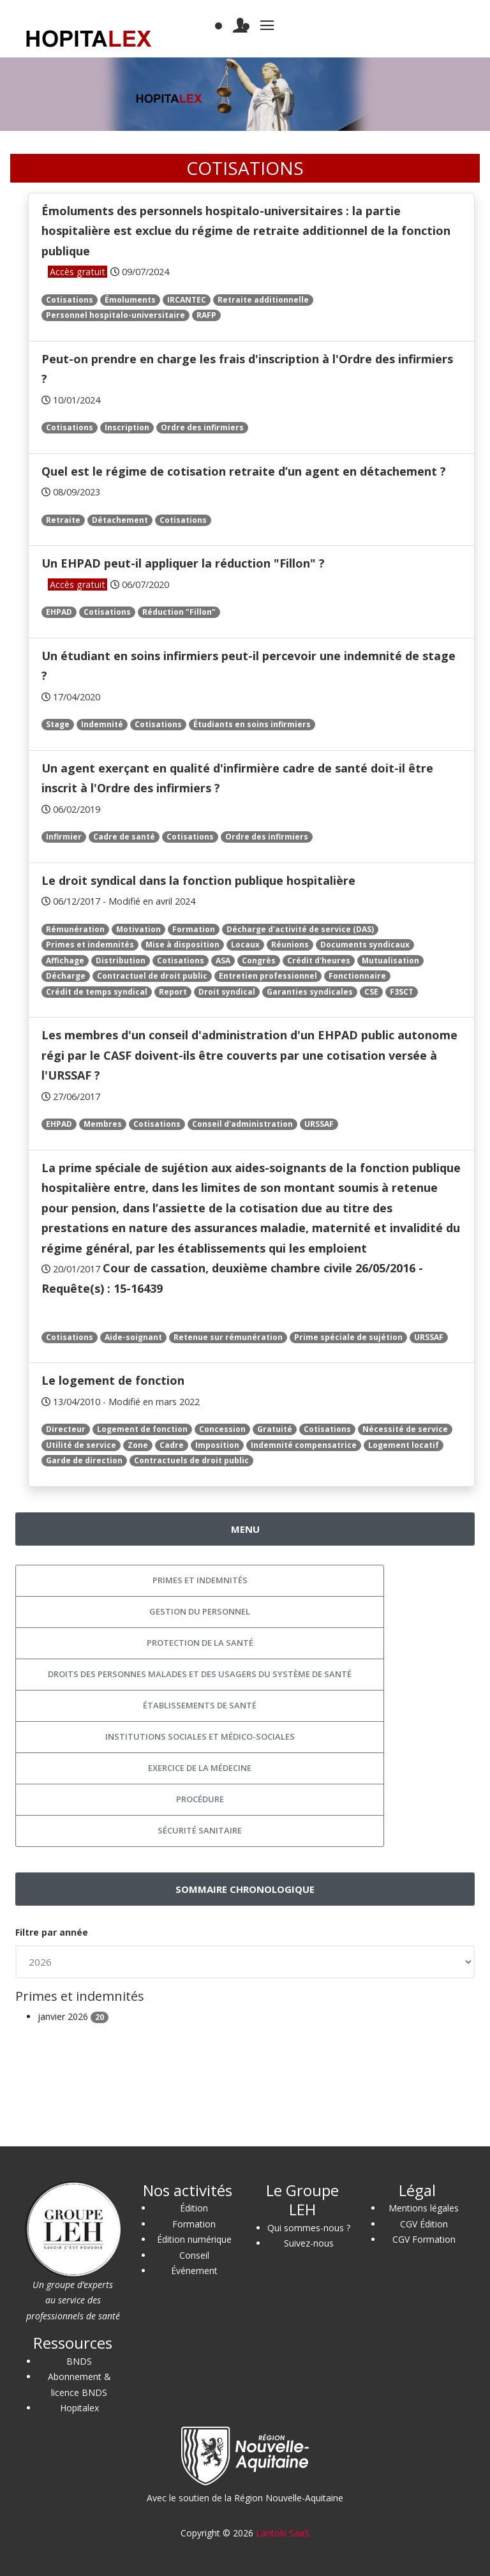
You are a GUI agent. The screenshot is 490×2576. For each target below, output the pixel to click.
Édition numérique (194, 2239)
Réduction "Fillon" (179, 611)
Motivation (138, 929)
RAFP (206, 315)
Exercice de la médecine (199, 1768)
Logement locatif (403, 1445)
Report (173, 991)
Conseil (194, 2255)
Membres (103, 1124)
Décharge (65, 975)
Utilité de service (81, 1445)
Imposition (217, 1445)
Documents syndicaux (365, 944)
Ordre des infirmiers (202, 427)
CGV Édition (424, 2224)
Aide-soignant (133, 1337)
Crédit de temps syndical (96, 991)
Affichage (65, 960)
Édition (194, 2208)
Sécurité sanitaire (200, 1830)
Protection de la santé (200, 1642)
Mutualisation (390, 960)
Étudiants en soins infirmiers (252, 724)
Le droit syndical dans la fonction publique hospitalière (198, 880)
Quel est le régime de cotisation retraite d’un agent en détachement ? (243, 471)
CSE (371, 991)
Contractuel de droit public (152, 975)
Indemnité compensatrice (304, 1445)
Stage (58, 724)
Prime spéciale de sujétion (348, 1337)
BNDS (79, 2361)
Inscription (127, 427)
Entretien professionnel (268, 975)
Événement (194, 2270)
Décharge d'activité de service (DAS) (300, 929)
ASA (223, 960)
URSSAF (319, 1124)
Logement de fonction (142, 1429)
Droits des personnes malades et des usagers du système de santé (200, 1674)
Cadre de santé (124, 836)
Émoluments (130, 299)
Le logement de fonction (112, 1380)
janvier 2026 (73, 2016)
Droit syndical (226, 991)
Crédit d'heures (318, 960)
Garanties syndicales (310, 991)
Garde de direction (84, 1460)
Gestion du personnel (199, 1611)
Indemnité (102, 724)
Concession (222, 1429)
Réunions (290, 944)
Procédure (200, 1799)
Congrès (259, 960)
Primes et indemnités (90, 944)
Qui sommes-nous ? (308, 2228)
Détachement (120, 520)
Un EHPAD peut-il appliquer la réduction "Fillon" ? (183, 563)
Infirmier (64, 836)
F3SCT (401, 991)
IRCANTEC (186, 299)
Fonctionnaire (357, 975)
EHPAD (59, 611)
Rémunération (75, 929)
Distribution (120, 960)
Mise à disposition (182, 944)
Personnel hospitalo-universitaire (115, 315)
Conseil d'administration (242, 1124)
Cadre (172, 1445)
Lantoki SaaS (282, 2533)
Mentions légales (424, 2208)
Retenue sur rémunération (228, 1337)
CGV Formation (424, 2239)
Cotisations (69, 299)
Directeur (65, 1429)
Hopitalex (79, 2408)
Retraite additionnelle (263, 299)
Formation (193, 929)
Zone (138, 1445)
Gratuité (274, 1429)
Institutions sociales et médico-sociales (200, 1736)
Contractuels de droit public (191, 1460)
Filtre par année (51, 1932)
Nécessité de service (405, 1429)
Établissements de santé (199, 1705)
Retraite (63, 520)
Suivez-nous (309, 2243)
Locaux (245, 944)
